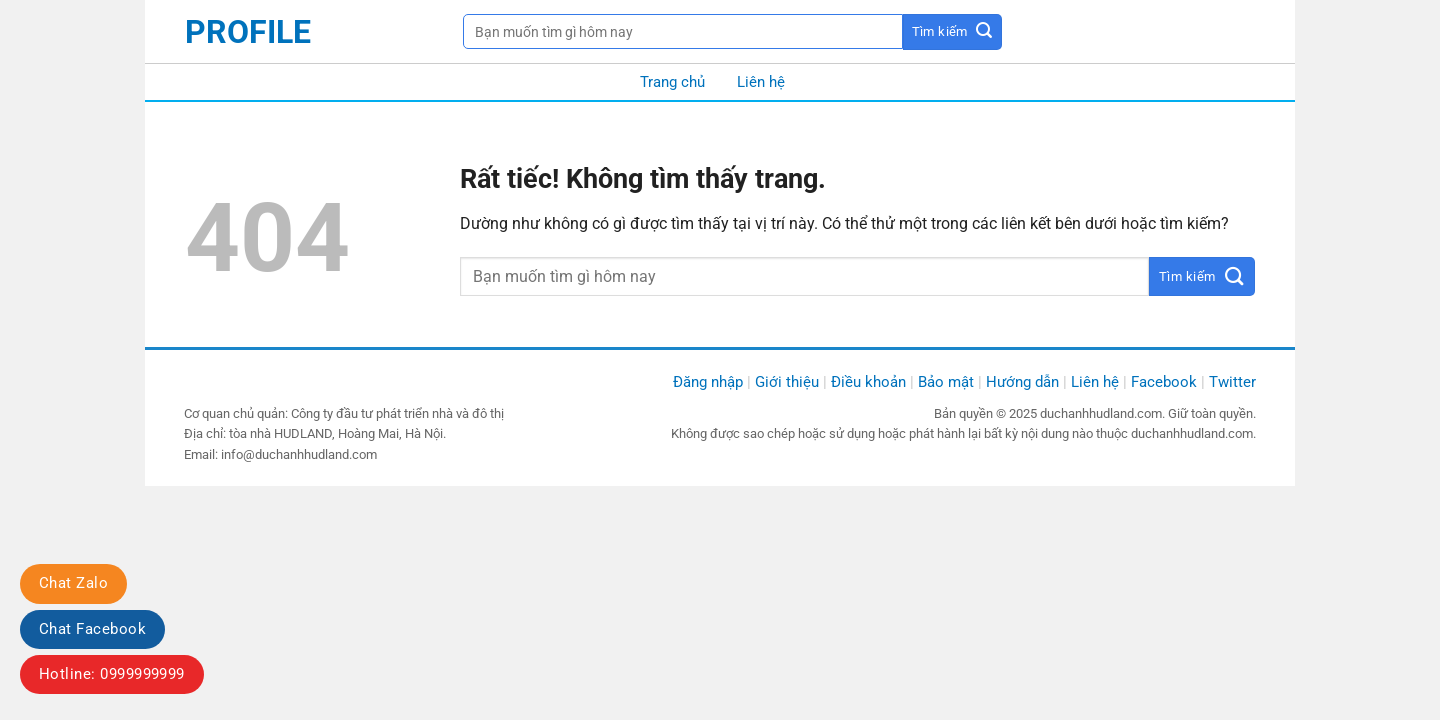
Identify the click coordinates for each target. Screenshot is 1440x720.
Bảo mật (946, 382)
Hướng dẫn (1022, 382)
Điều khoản (868, 382)
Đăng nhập (708, 382)
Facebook (1164, 382)
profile (248, 32)
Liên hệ (761, 82)
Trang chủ (672, 82)
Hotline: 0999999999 (112, 674)
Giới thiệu (787, 382)
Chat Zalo (73, 583)
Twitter (1232, 382)
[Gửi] (952, 32)
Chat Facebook (92, 629)
